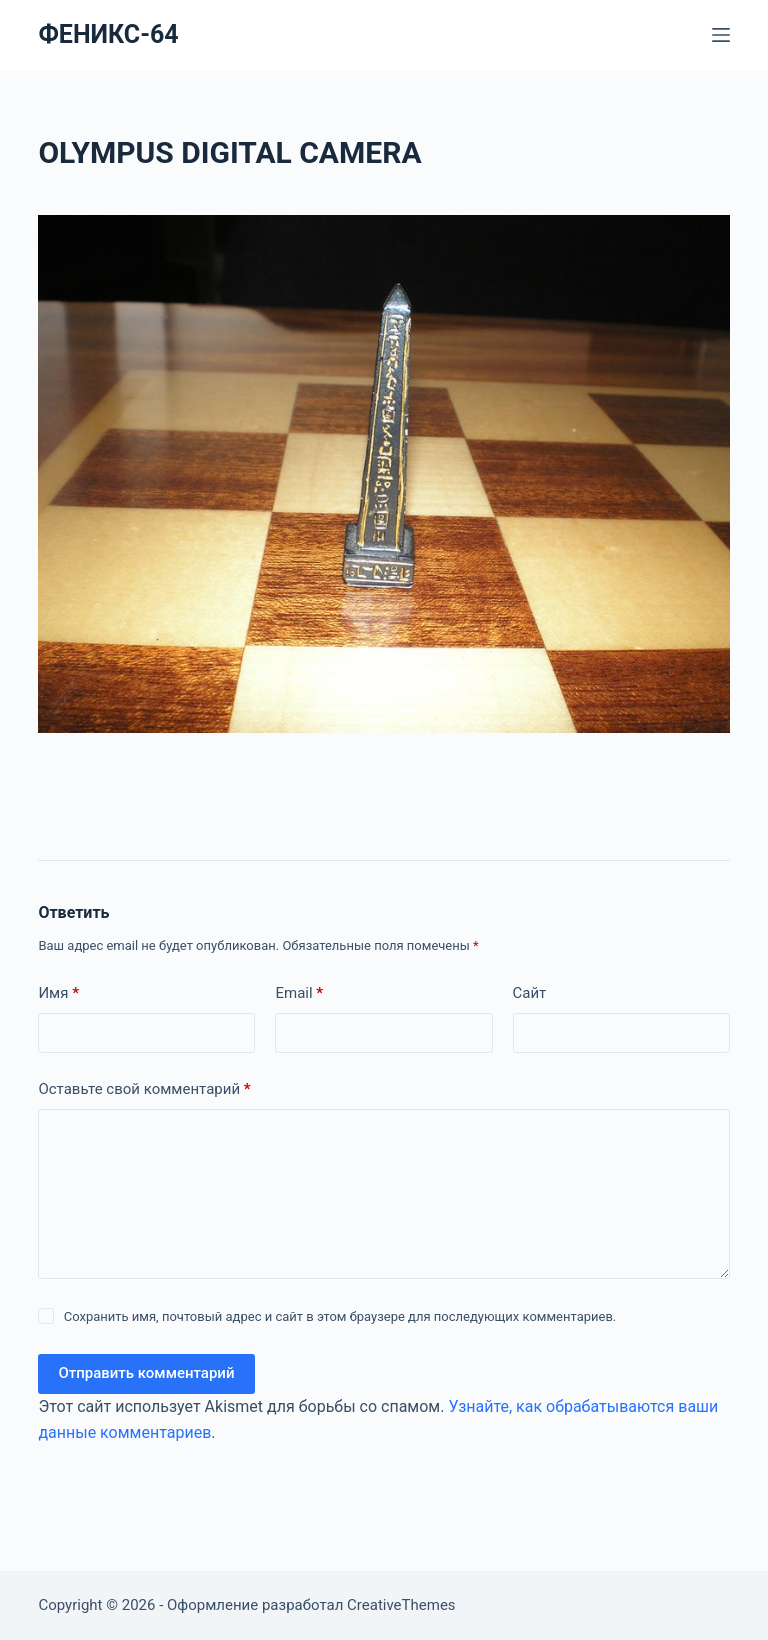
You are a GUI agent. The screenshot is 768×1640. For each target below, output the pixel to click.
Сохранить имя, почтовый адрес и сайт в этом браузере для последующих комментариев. (340, 1316)
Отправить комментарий (146, 1373)
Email (299, 993)
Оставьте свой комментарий (144, 1089)
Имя (58, 993)
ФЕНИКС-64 (108, 34)
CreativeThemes (401, 1605)
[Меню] (721, 35)
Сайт (530, 993)
